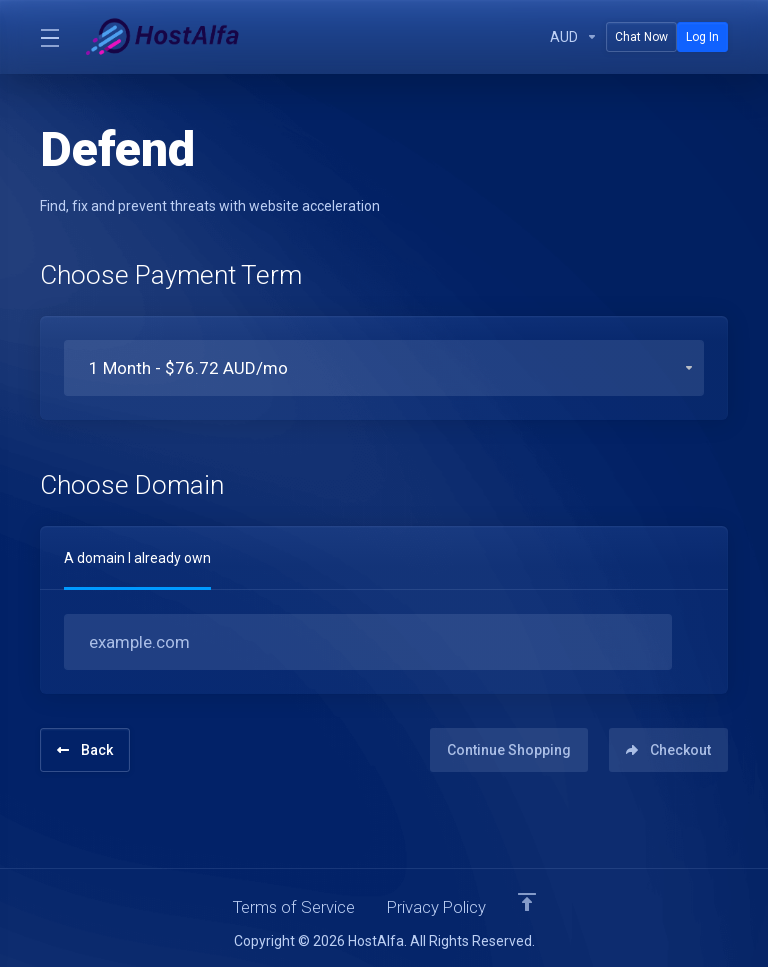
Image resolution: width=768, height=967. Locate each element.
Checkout (668, 748)
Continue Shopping (503, 748)
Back (85, 748)
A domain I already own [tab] (137, 558)
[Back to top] (530, 900)
